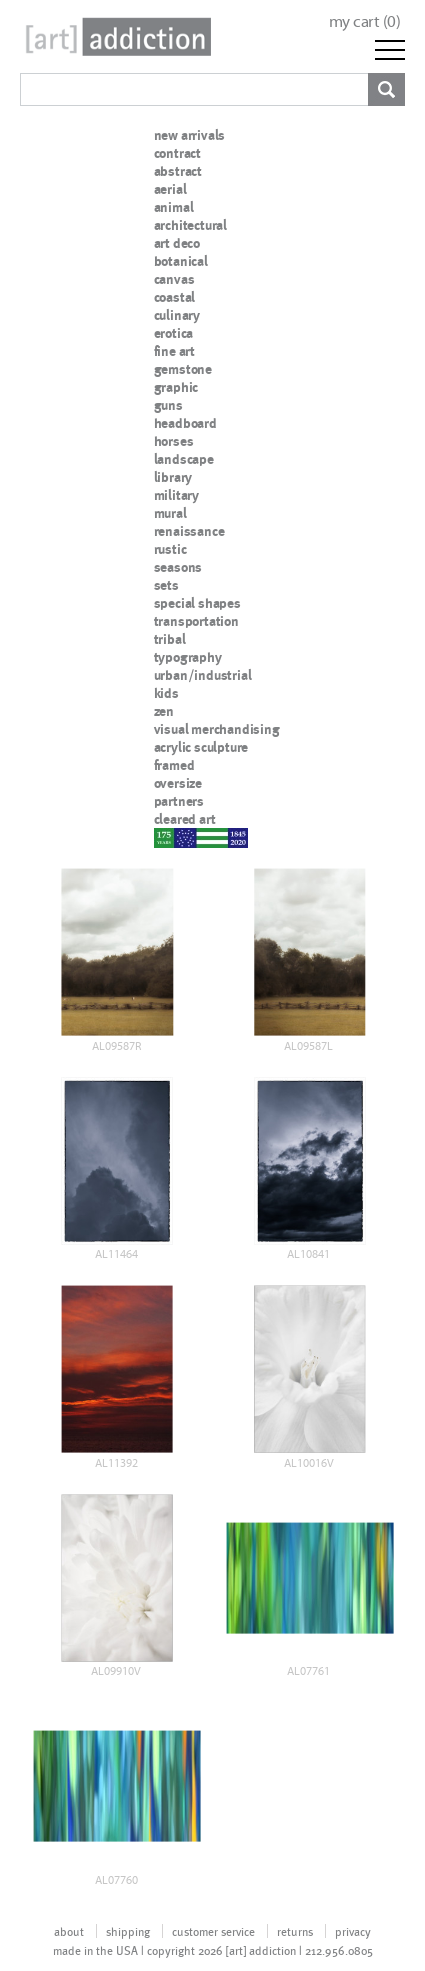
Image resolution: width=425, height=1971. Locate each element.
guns (168, 405)
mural (170, 513)
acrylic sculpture (201, 747)
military (176, 495)
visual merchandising (217, 729)
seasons (178, 567)
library (173, 477)
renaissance (189, 531)
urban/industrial (203, 675)
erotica (174, 333)
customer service (213, 1931)
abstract (178, 171)
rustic (170, 549)
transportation (196, 621)
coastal (175, 297)
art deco (177, 243)
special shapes (197, 603)
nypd (169, 837)
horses (174, 441)
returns (295, 1931)
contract (177, 153)
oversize (178, 783)
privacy (353, 1931)
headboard (185, 423)
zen (164, 711)
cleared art (185, 819)
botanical (181, 261)
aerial (170, 189)
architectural (190, 225)
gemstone (183, 369)
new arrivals (190, 135)
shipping (128, 1931)
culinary (177, 315)
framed (174, 765)
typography (188, 657)
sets (166, 585)
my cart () (365, 21)
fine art (174, 351)
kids (166, 693)
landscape (184, 459)
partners (179, 801)
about (69, 1931)
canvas (174, 279)
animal (174, 207)
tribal (170, 639)
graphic (176, 387)
